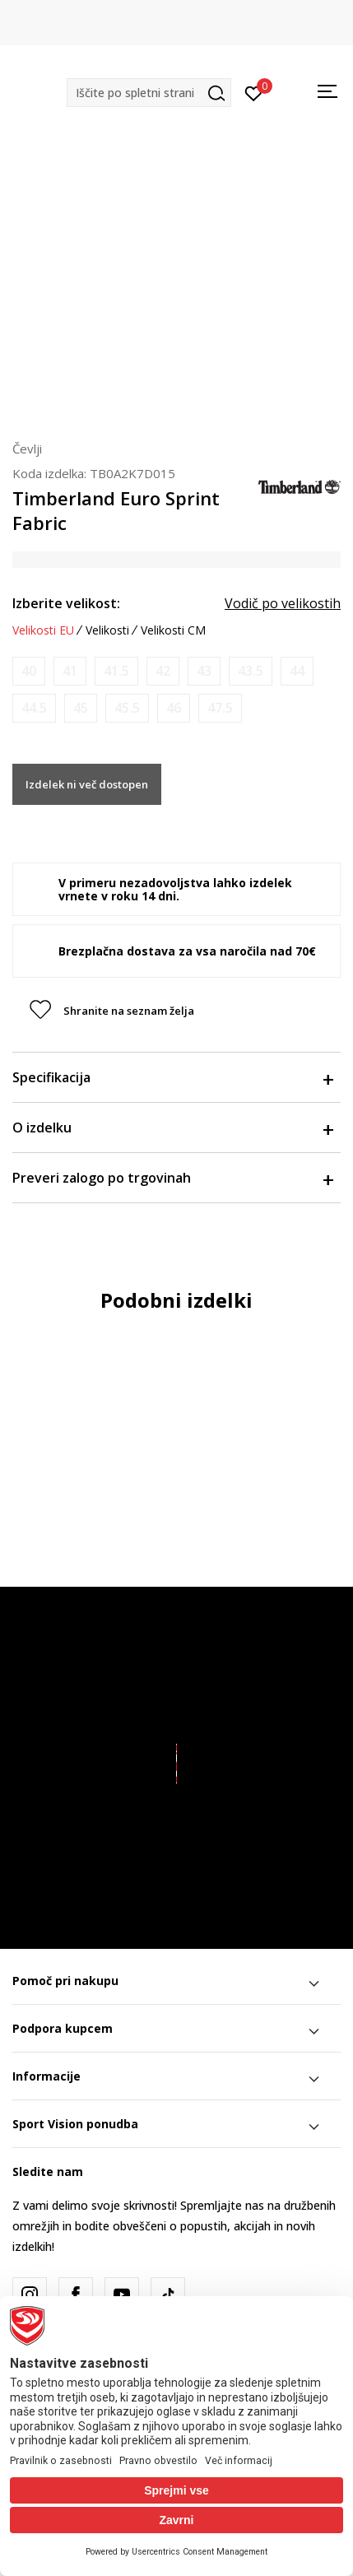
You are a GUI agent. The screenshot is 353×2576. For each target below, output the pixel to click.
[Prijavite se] (254, 92)
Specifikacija (172, 1077)
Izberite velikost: (66, 603)
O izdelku (172, 1127)
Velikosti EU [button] (43, 630)
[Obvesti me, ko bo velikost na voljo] (28, 671)
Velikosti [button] (107, 630)
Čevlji (27, 448)
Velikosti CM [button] (173, 630)
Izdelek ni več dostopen (87, 784)
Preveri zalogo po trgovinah (172, 1178)
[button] (149, 92)
